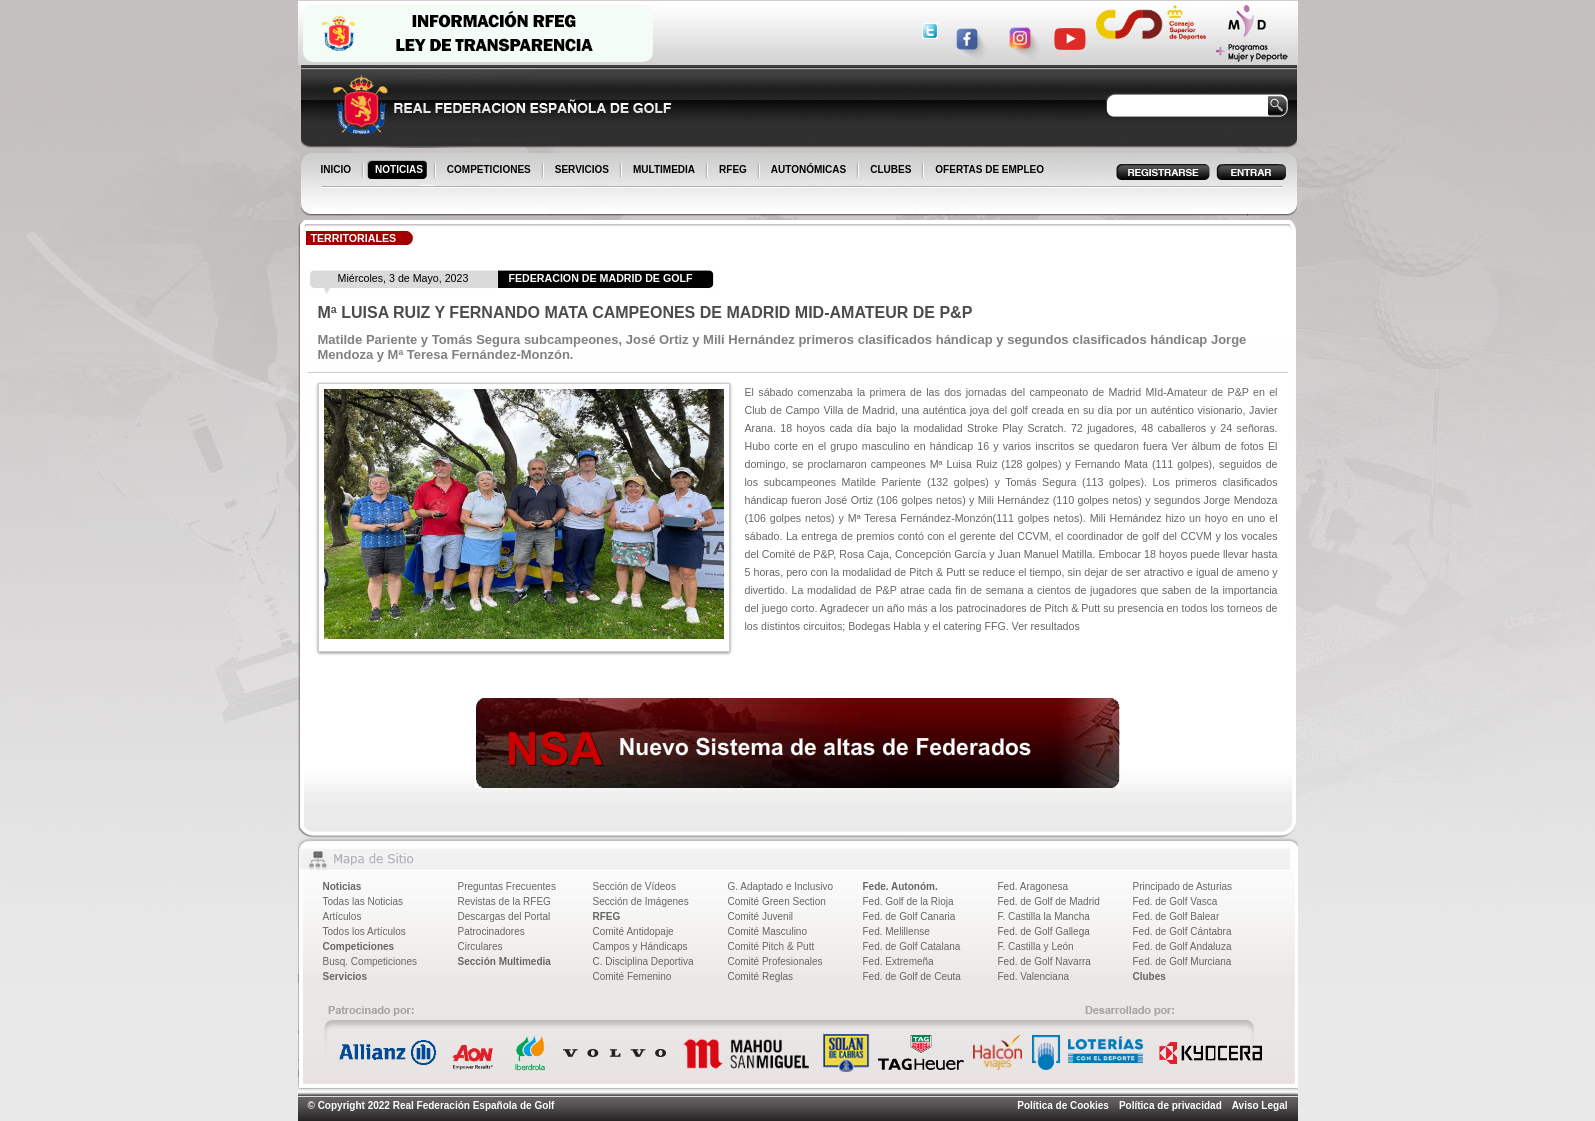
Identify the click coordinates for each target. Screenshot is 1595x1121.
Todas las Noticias (363, 901)
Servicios (345, 976)
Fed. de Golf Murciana (1182, 961)
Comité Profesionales (775, 961)
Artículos (342, 916)
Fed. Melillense (896, 931)
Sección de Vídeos (634, 886)
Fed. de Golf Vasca (1175, 901)
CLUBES (890, 169)
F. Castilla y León (1036, 946)
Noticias (342, 886)
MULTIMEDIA (665, 171)
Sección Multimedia (504, 961)
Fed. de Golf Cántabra (1182, 931)
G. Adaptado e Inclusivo (781, 886)
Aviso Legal (1260, 1105)
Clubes (1149, 976)
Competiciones (359, 946)
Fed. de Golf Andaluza (1182, 946)
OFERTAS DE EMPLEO (989, 169)
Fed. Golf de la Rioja (908, 901)
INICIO (338, 171)
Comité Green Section (777, 901)
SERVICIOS (583, 171)
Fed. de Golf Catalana (912, 946)
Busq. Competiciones (370, 961)
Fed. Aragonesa (1033, 886)
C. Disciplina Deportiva (643, 961)
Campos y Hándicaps (640, 946)
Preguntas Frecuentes (507, 886)
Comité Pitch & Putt (771, 946)
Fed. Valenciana (1034, 976)
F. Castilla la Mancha (1044, 916)
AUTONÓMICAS (808, 169)
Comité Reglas (761, 976)
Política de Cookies (1063, 1105)
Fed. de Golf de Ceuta (912, 976)
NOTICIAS (400, 171)
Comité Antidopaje (633, 931)
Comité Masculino (767, 931)
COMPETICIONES (490, 171)
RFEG (734, 171)
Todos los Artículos (364, 931)
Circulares (480, 946)
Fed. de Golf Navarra (1044, 961)
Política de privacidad (1170, 1105)
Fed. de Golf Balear (1176, 916)
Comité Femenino (632, 976)
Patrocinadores (491, 931)
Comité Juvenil (761, 916)
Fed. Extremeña (898, 961)
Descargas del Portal (504, 916)
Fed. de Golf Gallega (1044, 931)
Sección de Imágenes (641, 901)
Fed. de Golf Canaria (909, 916)
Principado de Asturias (1183, 886)
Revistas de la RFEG (504, 901)
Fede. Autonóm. (900, 886)
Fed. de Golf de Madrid (1049, 901)
